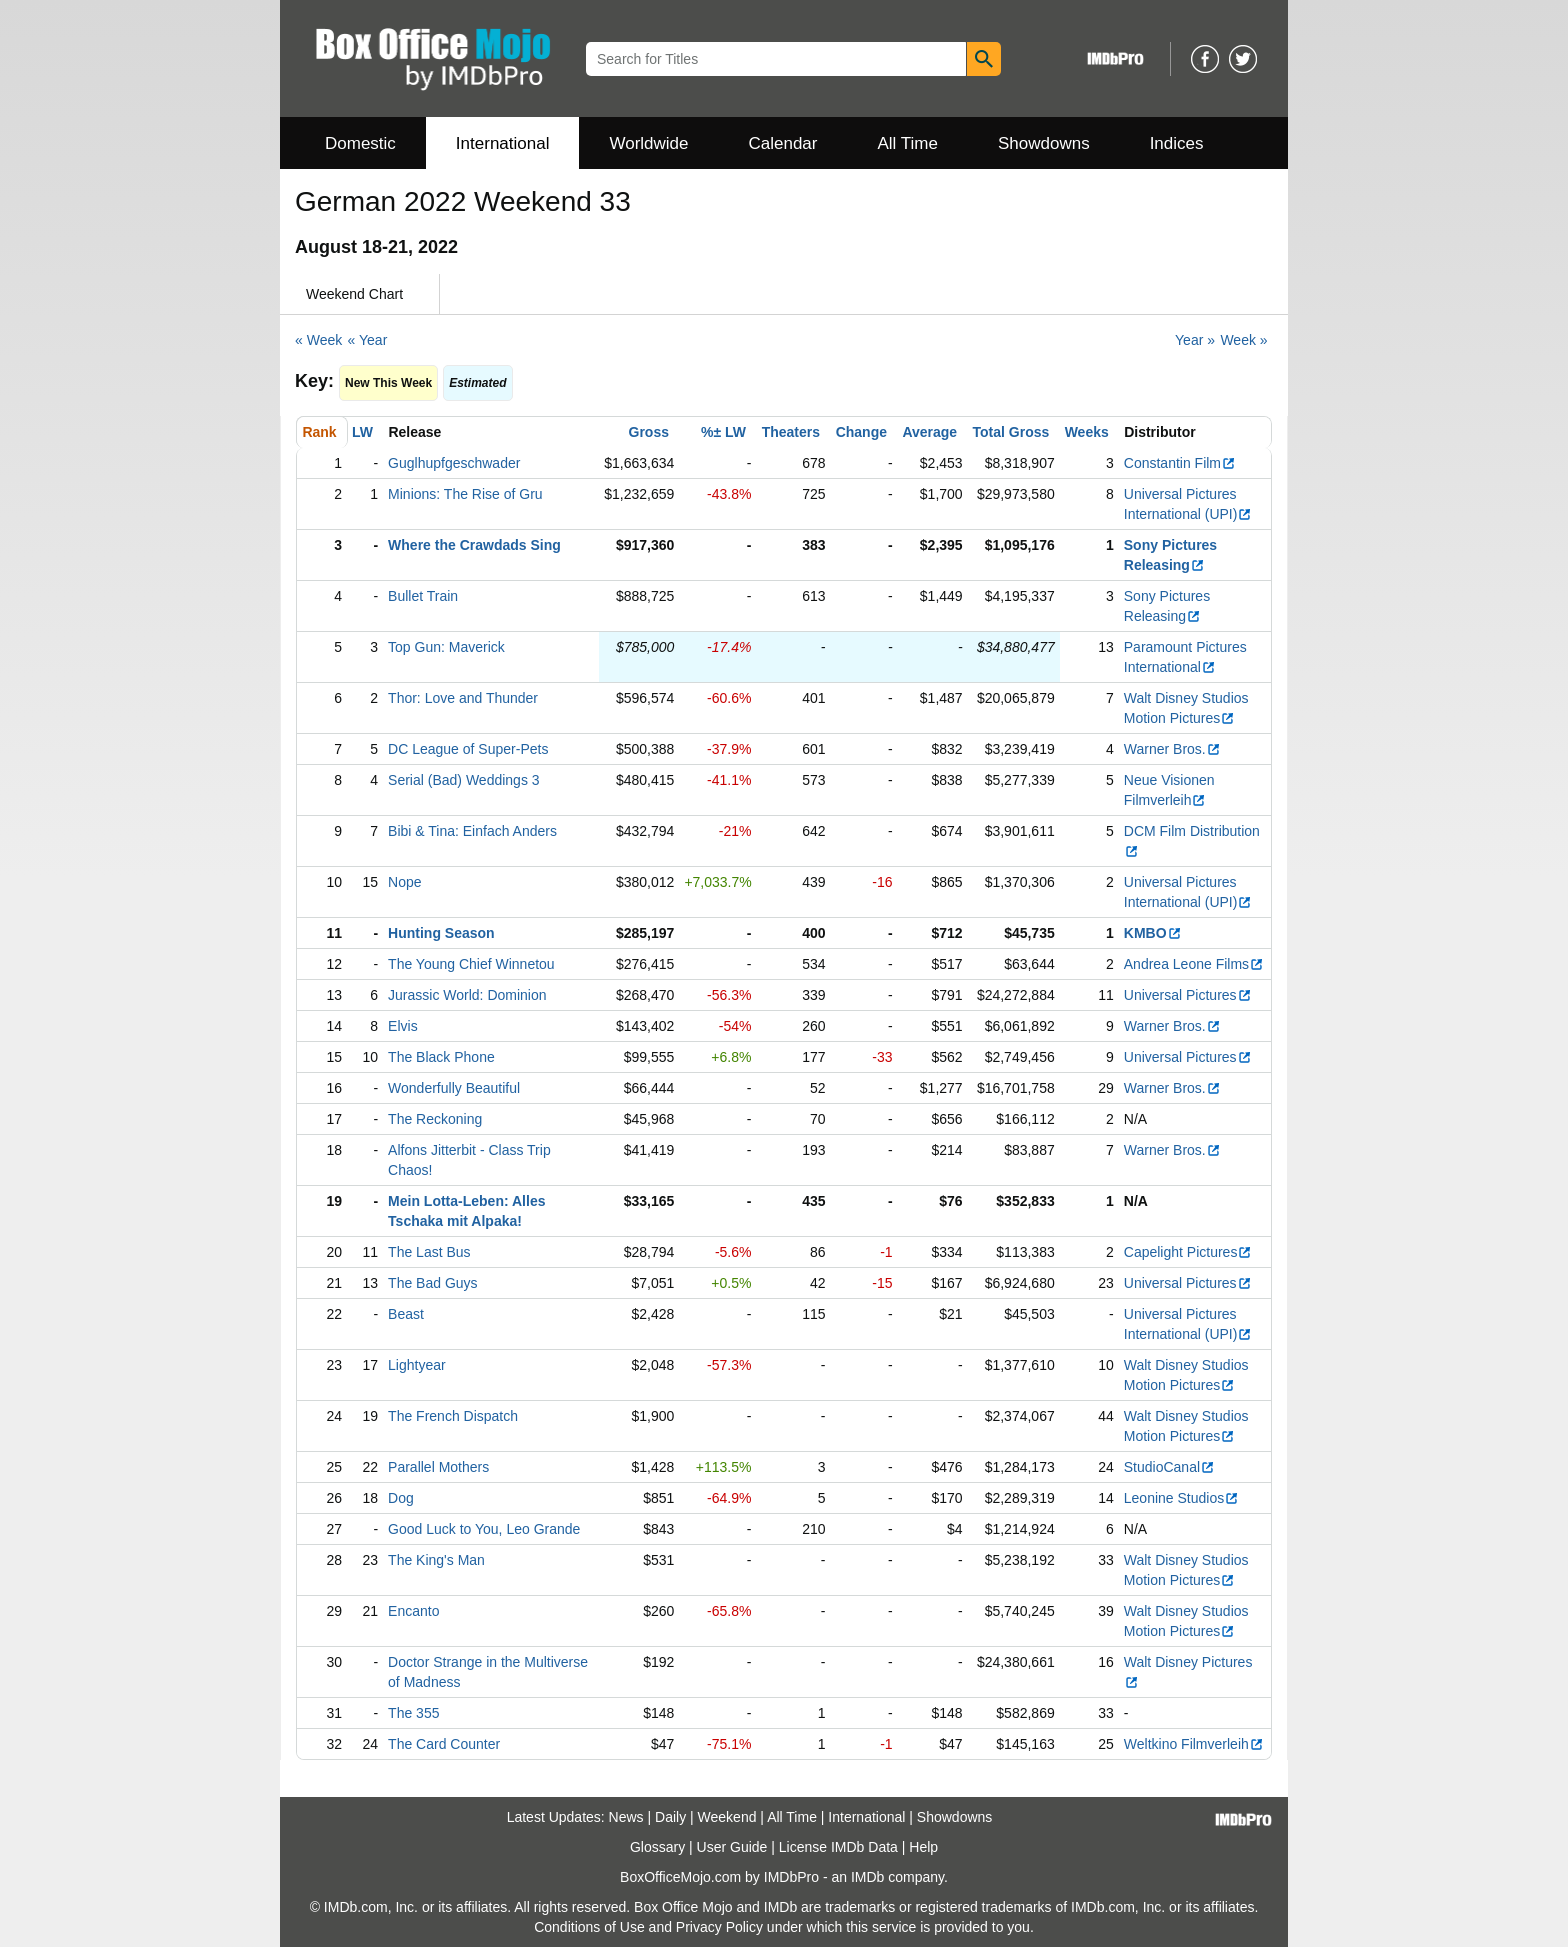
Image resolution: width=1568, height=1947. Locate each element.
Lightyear (417, 1365)
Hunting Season (441, 933)
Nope (404, 882)
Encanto (413, 1611)
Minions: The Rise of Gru (465, 494)
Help (923, 1847)
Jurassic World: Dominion (467, 995)
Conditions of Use (589, 1927)
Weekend (727, 1817)
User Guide (732, 1847)
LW (362, 432)
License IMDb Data (838, 1847)
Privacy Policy (719, 1927)
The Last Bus (429, 1252)
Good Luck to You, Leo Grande (484, 1529)
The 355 (413, 1713)
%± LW (723, 432)
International (503, 143)
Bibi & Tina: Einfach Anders (472, 831)
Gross (649, 432)
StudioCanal (1169, 1467)
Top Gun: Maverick (446, 647)
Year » (1195, 340)
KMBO (1153, 933)
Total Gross (1011, 432)
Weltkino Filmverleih (1194, 1744)
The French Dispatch (453, 1416)
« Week (318, 340)
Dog (401, 1498)
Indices (1177, 143)
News (626, 1817)
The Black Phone (441, 1057)
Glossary (657, 1847)
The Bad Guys (433, 1283)
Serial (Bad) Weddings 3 (463, 780)
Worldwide (648, 143)
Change (861, 432)
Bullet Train (423, 596)
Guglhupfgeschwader (454, 463)
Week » (1243, 340)
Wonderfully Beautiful (454, 1088)
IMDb (867, 1877)
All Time (908, 143)
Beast (406, 1314)
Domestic (360, 143)
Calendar (783, 143)
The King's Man (436, 1560)
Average (929, 432)
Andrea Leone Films (1194, 964)
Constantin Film (1180, 463)
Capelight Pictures (1188, 1252)
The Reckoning (435, 1119)
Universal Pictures (1188, 995)
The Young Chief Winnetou (471, 964)
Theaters (791, 432)
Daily (670, 1817)
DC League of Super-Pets (468, 749)
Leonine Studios (1181, 1498)
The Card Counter (444, 1744)
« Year (368, 340)
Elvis (403, 1026)
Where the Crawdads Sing (474, 545)
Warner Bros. (1172, 749)
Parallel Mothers (438, 1467)
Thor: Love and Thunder (463, 698)
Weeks (1087, 432)
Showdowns (1044, 143)
